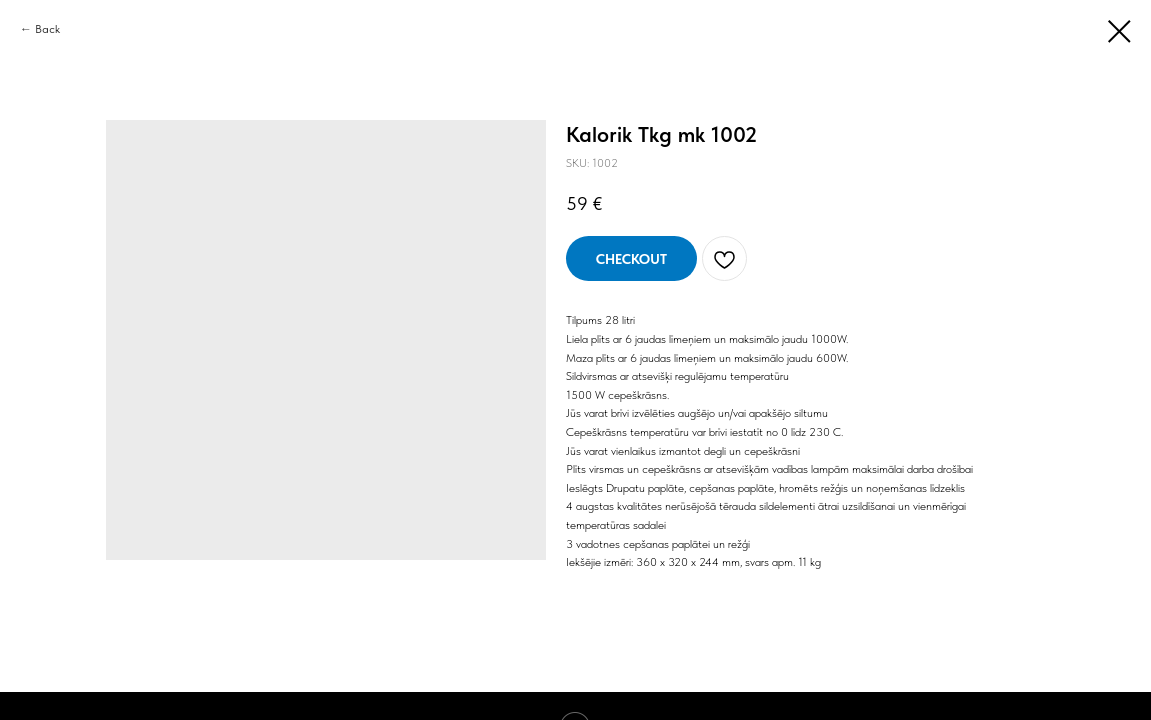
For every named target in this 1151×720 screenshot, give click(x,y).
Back (47, 29)
